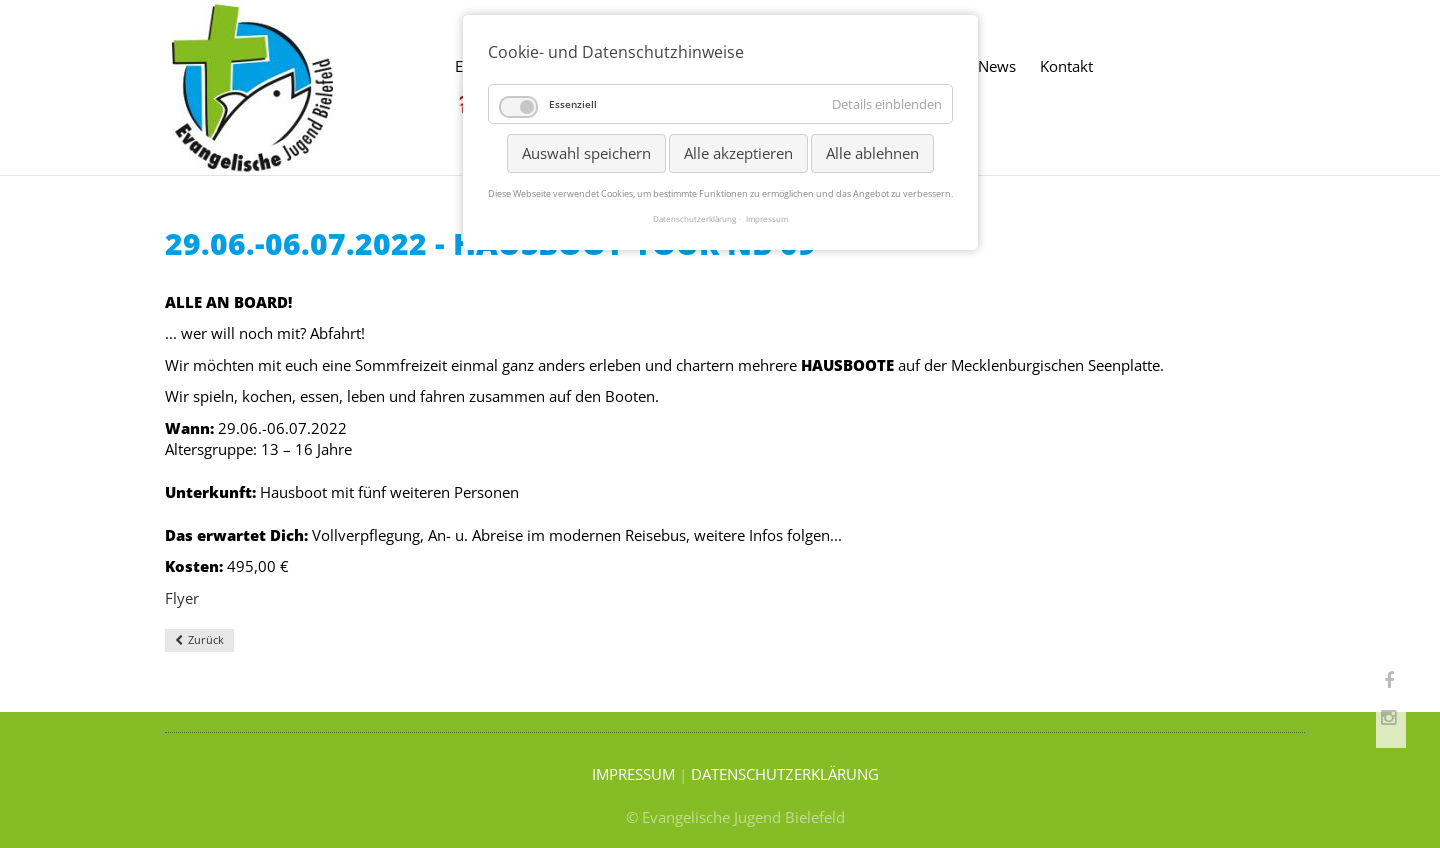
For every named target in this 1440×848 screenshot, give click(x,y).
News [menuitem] (997, 66)
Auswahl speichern (586, 153)
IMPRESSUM (633, 774)
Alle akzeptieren (738, 153)
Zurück (206, 639)
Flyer (182, 598)
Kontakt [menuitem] (1066, 66)
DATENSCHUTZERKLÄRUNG (785, 774)
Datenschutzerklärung (694, 218)
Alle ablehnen (872, 153)
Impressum (767, 218)
